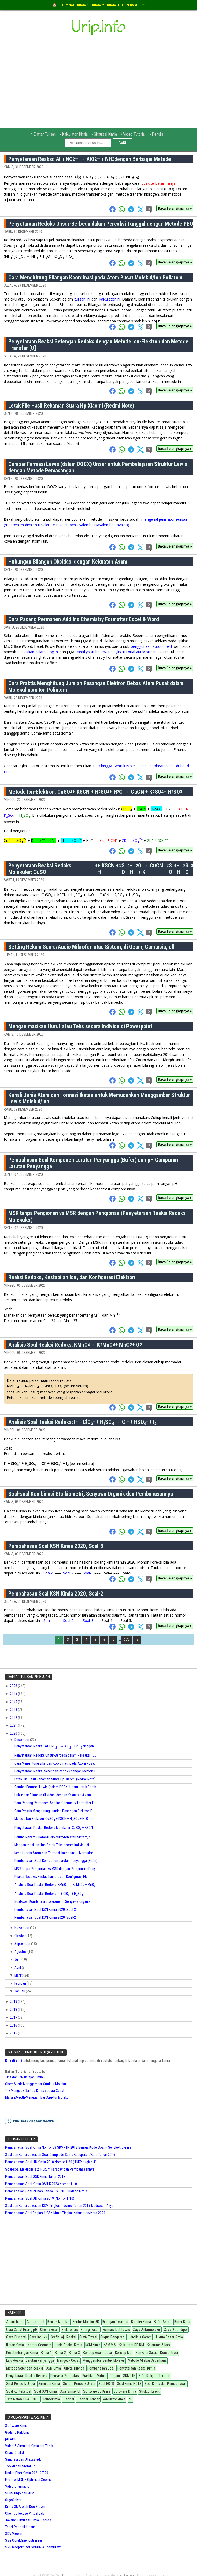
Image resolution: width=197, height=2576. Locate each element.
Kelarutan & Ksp (158, 2345)
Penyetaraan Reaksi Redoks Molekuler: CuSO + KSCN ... (55, 1828)
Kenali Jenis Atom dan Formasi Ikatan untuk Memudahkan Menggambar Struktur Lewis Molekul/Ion (99, 1098)
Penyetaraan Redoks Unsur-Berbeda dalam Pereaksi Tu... (55, 1755)
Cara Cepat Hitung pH (21, 2329)
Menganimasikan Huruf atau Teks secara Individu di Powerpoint (80, 1026)
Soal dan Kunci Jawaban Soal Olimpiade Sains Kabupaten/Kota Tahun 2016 (60, 2155)
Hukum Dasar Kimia (169, 2337)
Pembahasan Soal (100, 2368)
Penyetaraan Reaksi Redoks (26, 2376)
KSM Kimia (93, 2345)
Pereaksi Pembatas (64, 2376)
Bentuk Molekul (58, 2322)
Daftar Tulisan (45, 134)
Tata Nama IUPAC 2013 (23, 2399)
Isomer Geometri (39, 2345)
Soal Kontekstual (18, 2391)
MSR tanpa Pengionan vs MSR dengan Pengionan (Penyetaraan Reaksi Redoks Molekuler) (97, 1216)
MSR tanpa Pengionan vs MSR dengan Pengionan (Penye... (57, 1869)
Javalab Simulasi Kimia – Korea (28, 2520)
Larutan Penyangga (40, 2360)
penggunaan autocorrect (151, 646)
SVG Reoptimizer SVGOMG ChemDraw (33, 2547)
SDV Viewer (13, 2534)
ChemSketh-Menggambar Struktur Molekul (36, 2084)
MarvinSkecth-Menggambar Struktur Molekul (37, 2097)
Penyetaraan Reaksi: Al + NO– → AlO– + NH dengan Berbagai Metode (89, 159)
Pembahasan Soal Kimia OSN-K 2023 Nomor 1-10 (41, 2184)
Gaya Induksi (38, 2337)
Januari (20, 1991)
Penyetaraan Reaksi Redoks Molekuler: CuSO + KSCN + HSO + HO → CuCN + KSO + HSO (100, 869)
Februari (20, 1983)
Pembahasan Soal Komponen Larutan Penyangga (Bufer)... (57, 1861)
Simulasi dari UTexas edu (23, 2459)
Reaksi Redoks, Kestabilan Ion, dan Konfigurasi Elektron (71, 1277)
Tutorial (68, 2399)
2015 (14, 2033)
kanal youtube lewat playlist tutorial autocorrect (116, 651)
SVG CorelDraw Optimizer (23, 2540)
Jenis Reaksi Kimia (68, 2345)
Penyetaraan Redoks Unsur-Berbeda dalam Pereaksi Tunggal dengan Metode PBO (100, 224)
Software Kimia (125, 2391)
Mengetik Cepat (68, 2360)
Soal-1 (48, 1573)
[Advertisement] (97, 89)
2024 (14, 1702)
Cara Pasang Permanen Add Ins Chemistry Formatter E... (55, 1803)
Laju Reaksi (14, 2360)
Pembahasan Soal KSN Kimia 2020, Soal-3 (55, 1546)
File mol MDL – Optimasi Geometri (29, 2480)
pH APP (10, 2439)
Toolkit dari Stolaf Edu (21, 2466)
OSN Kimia (53, 2368)
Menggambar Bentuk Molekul (104, 2360)
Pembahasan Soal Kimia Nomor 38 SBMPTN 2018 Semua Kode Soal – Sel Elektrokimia (68, 2147)
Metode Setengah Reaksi (24, 2368)
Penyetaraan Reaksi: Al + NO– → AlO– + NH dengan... (55, 1746)
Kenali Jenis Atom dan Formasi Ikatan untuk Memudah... (55, 1853)
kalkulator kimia (114, 2399)
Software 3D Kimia (96, 2391)
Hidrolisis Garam (140, 2337)
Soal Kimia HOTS (129, 2383)
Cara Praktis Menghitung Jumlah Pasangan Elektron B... (54, 1811)
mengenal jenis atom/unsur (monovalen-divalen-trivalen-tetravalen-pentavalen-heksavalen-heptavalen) (95, 522)
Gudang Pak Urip (17, 2432)
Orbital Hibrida (74, 2368)
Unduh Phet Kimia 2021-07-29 (26, 2473)
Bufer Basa (182, 2322)
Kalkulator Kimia (75, 134)
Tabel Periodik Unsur (20, 2527)
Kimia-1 (46, 2353)
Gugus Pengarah (112, 2337)
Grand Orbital (14, 2453)
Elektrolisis (70, 2329)
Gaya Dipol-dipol (176, 2329)
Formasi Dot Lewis (116, 2329)
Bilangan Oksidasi (115, 2322)
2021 (14, 1725)
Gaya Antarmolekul (147, 2329)
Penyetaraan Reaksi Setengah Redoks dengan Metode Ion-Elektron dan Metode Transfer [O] (98, 344)
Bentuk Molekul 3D (86, 2322)
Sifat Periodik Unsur (20, 2383)
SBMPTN (129, 2376)
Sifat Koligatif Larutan (154, 2376)
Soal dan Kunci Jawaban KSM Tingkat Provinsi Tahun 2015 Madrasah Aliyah (60, 2206)
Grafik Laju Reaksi (63, 2337)
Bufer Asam (162, 2322)
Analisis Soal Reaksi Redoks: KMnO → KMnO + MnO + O (75, 1345)
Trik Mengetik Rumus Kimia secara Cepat (34, 2090)
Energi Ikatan (90, 2329)
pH (130, 2399)
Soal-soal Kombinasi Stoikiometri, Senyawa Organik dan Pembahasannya (90, 1494)
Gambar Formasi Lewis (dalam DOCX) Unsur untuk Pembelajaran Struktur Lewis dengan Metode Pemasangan (97, 467)
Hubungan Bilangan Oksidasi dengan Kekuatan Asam (67, 561)
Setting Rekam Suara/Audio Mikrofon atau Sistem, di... (54, 1837)
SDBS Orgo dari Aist (19, 2493)
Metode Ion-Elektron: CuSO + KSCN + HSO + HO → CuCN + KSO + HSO (95, 792)
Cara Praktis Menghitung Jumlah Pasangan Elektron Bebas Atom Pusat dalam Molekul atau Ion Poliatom (96, 686)
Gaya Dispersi (16, 2337)
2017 (14, 2017)
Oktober (20, 1936)
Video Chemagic (17, 2486)
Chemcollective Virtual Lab (24, 2513)
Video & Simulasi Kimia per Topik (29, 2446)
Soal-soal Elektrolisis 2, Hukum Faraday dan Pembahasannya (49, 2169)
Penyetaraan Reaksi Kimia (136, 2368)
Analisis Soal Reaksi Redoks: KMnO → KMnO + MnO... (56, 1885)
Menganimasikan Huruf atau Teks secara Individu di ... (53, 1845)
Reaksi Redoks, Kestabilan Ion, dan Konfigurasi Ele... (52, 1876)
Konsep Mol (123, 2353)
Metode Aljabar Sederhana (147, 2360)
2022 (14, 1718)
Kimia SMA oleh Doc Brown (25, 2507)
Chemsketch (49, 2329)
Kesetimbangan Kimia (22, 2353)
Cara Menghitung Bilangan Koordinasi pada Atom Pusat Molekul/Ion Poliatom (95, 277)
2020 (14, 1733)
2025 (14, 1694)
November (22, 1928)
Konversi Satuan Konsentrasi (157, 2353)
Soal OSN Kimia (45, 2391)
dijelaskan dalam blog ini (39, 651)
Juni (17, 1959)
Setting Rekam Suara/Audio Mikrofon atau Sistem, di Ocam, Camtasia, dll (91, 947)
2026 (14, 1686)
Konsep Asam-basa (97, 2353)
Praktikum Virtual (94, 2376)
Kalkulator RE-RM (131, 2345)
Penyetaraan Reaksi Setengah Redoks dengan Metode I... (55, 1771)
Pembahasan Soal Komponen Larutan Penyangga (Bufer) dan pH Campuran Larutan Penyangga (93, 1163)
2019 (14, 2001)
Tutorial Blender (88, 2399)
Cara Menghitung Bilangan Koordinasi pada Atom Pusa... (55, 1763)
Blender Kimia (141, 2322)
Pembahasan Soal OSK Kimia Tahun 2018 (35, 2176)
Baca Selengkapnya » (175, 208)
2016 (14, 2025)
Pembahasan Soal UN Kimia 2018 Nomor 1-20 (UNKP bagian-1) (50, 2162)
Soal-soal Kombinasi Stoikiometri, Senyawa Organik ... (53, 1901)
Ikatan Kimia (15, 2345)
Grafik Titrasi (88, 2337)
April (18, 1967)
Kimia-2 (60, 2353)
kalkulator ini (109, 299)
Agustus (20, 1952)
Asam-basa (14, 2322)
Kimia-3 (74, 2353)
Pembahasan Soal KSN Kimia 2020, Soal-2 (55, 1593)
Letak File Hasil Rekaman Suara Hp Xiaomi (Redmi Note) (71, 405)
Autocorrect (35, 2322)
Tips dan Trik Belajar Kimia (24, 2077)
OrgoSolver (13, 2500)
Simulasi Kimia (105, 134)
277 (126, 1640)
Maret (18, 1975)
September (22, 1943)
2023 (14, 1709)
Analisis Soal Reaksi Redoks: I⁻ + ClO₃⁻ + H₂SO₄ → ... (52, 1894)
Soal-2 (68, 1573)
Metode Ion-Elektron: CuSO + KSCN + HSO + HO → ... (55, 1819)
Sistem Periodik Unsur (79, 2383)
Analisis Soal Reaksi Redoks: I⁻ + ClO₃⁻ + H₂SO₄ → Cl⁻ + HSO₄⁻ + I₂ (82, 1422)
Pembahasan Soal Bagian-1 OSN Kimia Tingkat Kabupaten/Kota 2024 (55, 2213)
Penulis (158, 134)
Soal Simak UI (70, 2391)
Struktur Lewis (149, 2391)
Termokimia (51, 2399)
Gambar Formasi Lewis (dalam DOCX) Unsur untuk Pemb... (56, 1787)
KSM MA (110, 2345)
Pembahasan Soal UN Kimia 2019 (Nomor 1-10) (39, 2198)
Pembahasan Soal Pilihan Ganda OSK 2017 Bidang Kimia (46, 2191)
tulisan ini (82, 299)
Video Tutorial (134, 134)
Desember (22, 1740)
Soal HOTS (106, 2383)
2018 (14, 2009)
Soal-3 (88, 1573)
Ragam (115, 2376)
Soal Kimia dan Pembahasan (166, 2383)
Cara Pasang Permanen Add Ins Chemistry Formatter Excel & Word (83, 619)
